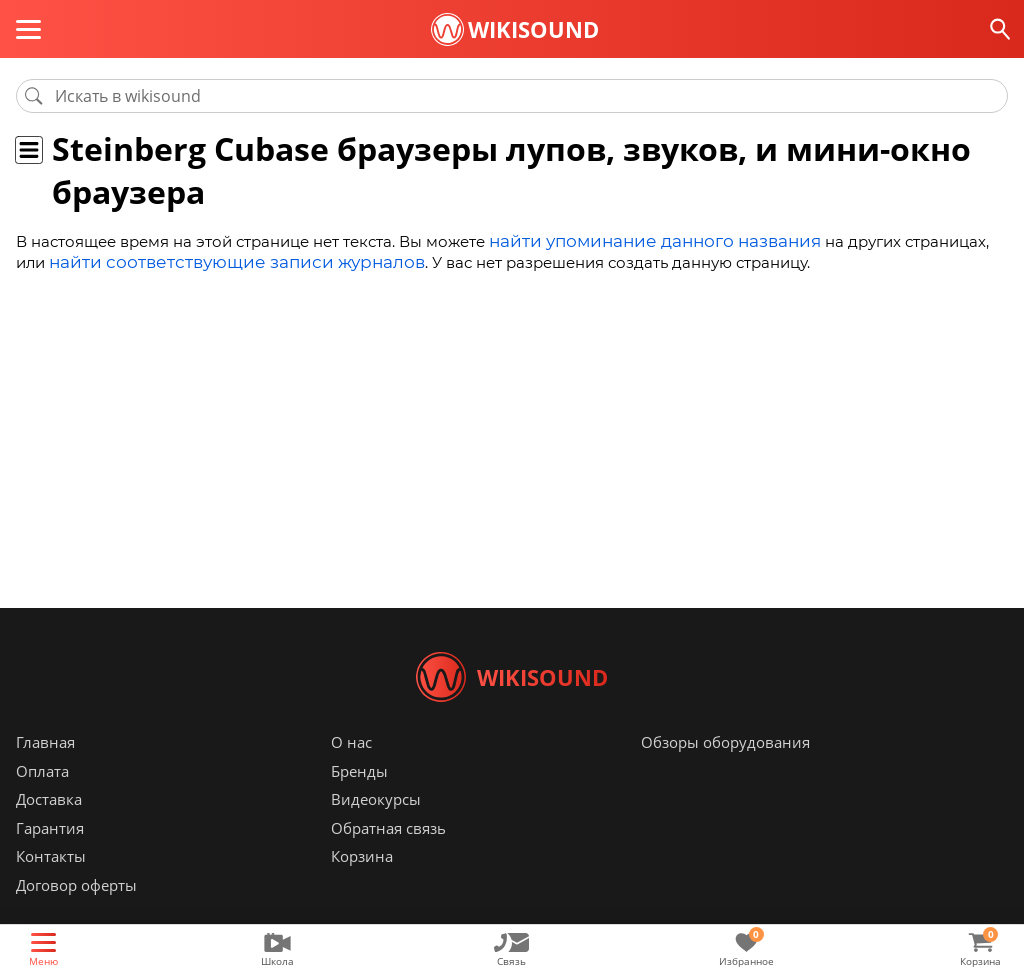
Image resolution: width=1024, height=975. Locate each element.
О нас (351, 772)
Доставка (49, 829)
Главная (45, 772)
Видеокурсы (376, 829)
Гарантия (50, 858)
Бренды (359, 801)
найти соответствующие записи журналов (180, 258)
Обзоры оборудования (725, 772)
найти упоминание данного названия (637, 239)
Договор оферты (76, 915)
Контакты (51, 886)
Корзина (362, 886)
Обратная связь (388, 858)
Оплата (42, 801)
